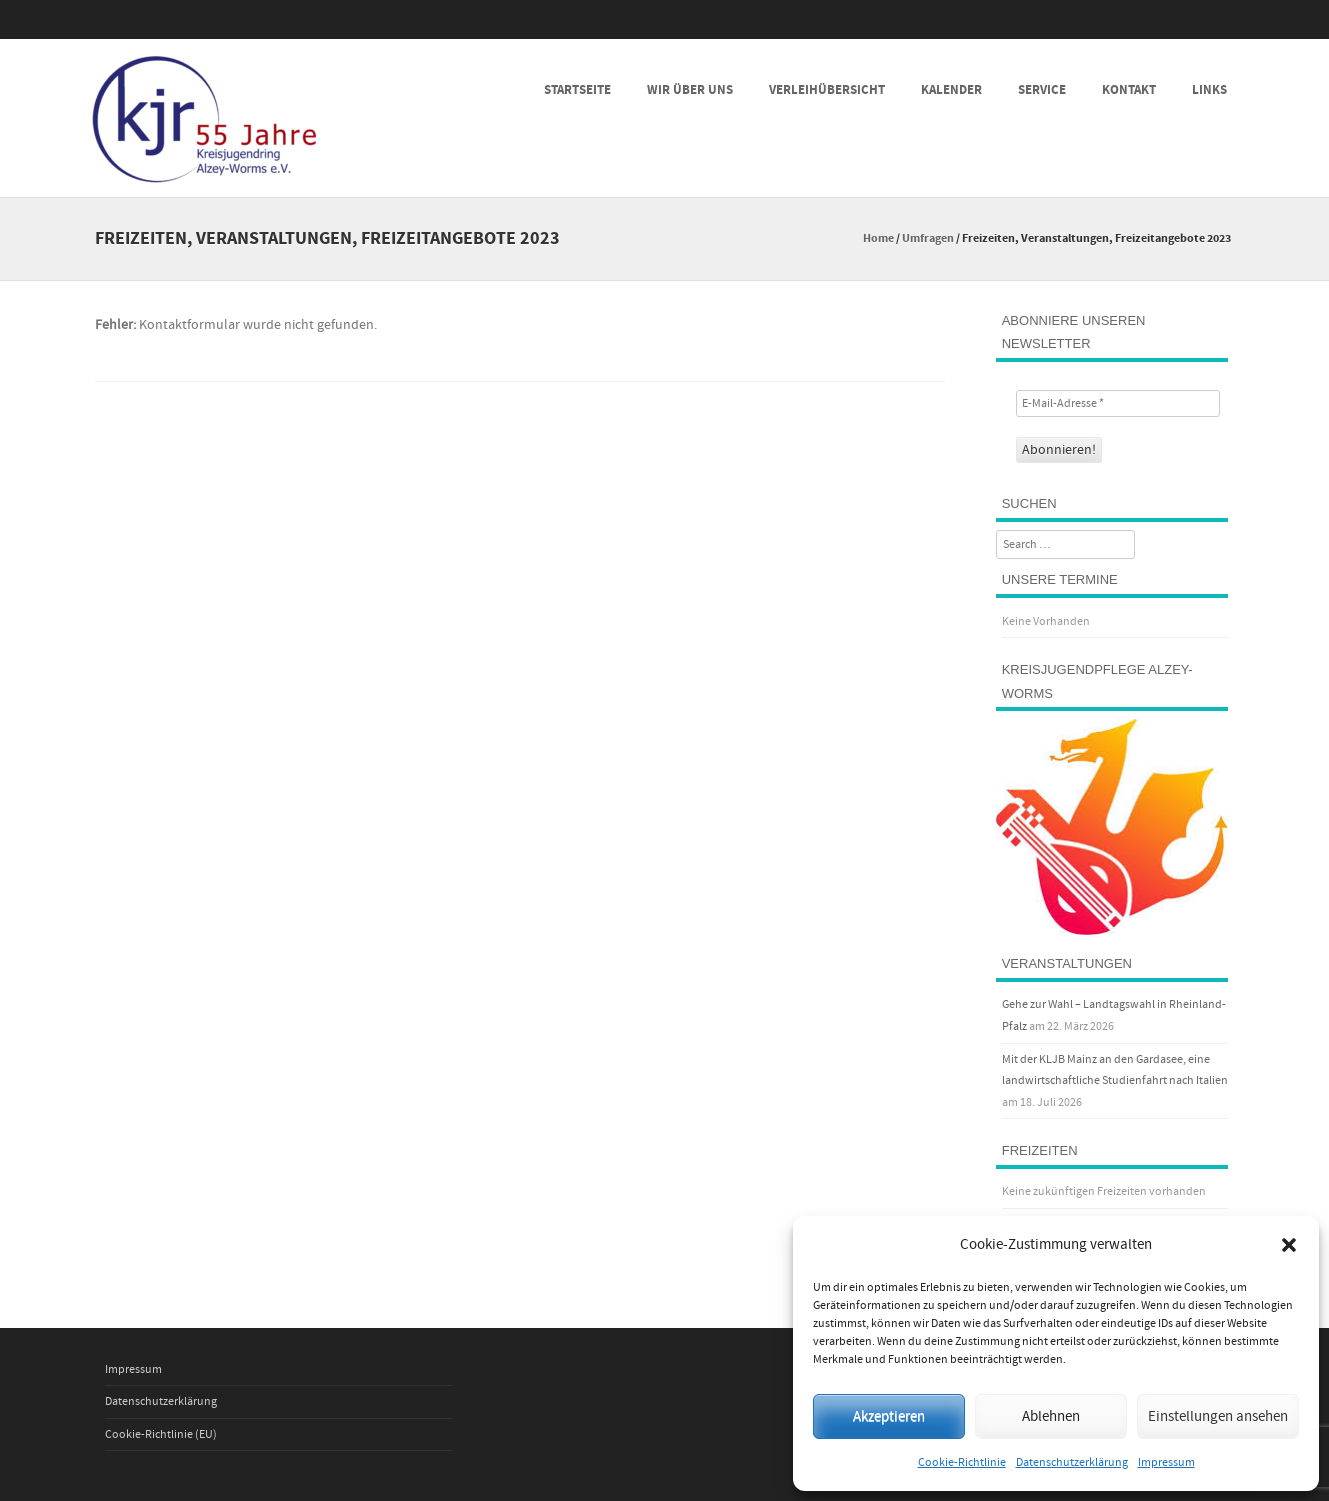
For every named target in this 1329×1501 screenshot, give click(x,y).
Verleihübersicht (827, 90)
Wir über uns (690, 90)
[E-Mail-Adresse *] (1118, 403)
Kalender (951, 90)
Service (1042, 90)
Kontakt (1129, 90)
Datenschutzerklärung (1072, 1462)
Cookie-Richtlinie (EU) (161, 1434)
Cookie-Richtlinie (962, 1462)
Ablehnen (1051, 1416)
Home (878, 238)
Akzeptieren (889, 1416)
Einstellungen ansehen (1218, 1416)
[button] (1289, 1245)
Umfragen (928, 238)
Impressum (1166, 1462)
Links (1209, 90)
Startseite (577, 90)
